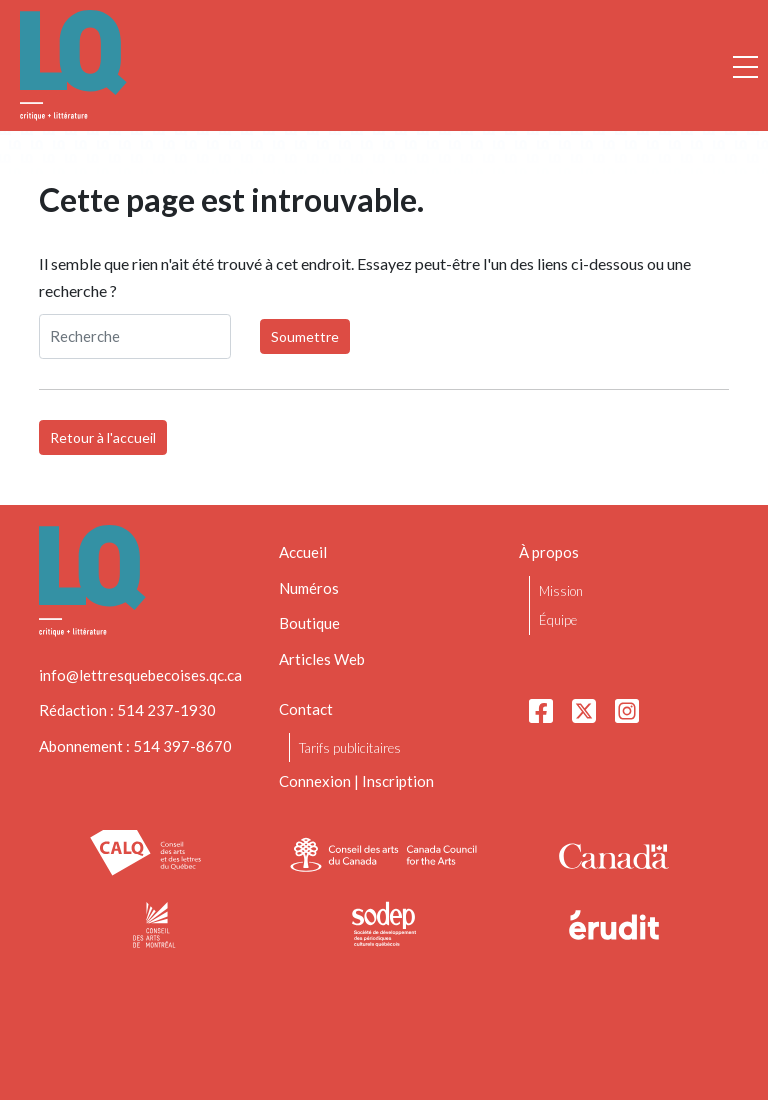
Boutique (309, 623)
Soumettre (305, 336)
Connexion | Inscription (356, 781)
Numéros (309, 588)
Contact (306, 709)
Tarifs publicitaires (350, 748)
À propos (549, 552)
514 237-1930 (166, 710)
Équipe (558, 620)
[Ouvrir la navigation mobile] (745, 66)
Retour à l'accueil (103, 437)
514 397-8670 (182, 746)
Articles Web (322, 659)
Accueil (303, 552)
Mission (561, 591)
